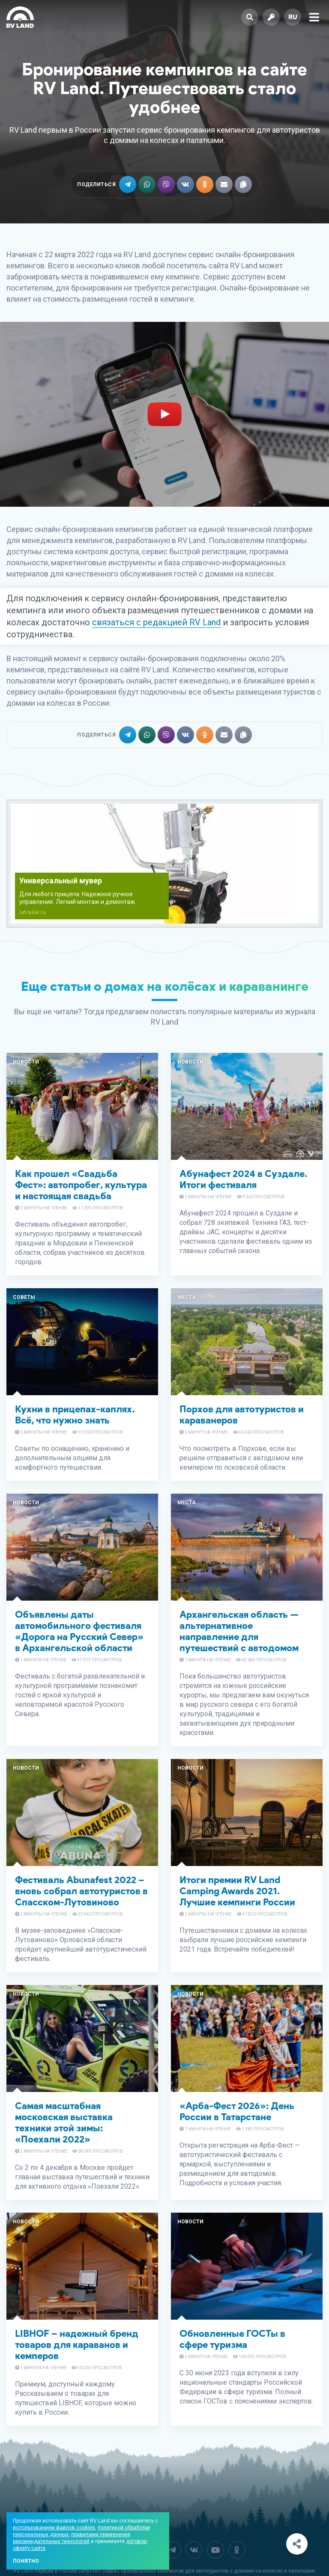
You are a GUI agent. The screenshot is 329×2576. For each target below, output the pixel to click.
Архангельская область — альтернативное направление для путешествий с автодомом (239, 1631)
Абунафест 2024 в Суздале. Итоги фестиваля (243, 1179)
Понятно (26, 2561)
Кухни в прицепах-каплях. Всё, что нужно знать (75, 1414)
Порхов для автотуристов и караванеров (241, 1414)
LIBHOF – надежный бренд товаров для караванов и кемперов (76, 2345)
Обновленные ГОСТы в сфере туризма (232, 2339)
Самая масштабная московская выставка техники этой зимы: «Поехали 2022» (64, 2122)
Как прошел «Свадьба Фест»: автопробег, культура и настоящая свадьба (81, 1185)
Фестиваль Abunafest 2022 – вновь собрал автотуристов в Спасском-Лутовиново (81, 1891)
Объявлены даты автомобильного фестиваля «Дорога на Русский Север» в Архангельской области (79, 1631)
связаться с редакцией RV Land (156, 622)
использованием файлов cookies (54, 2528)
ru (292, 17)
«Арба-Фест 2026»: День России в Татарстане (236, 2111)
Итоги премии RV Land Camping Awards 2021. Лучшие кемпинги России (237, 1891)
